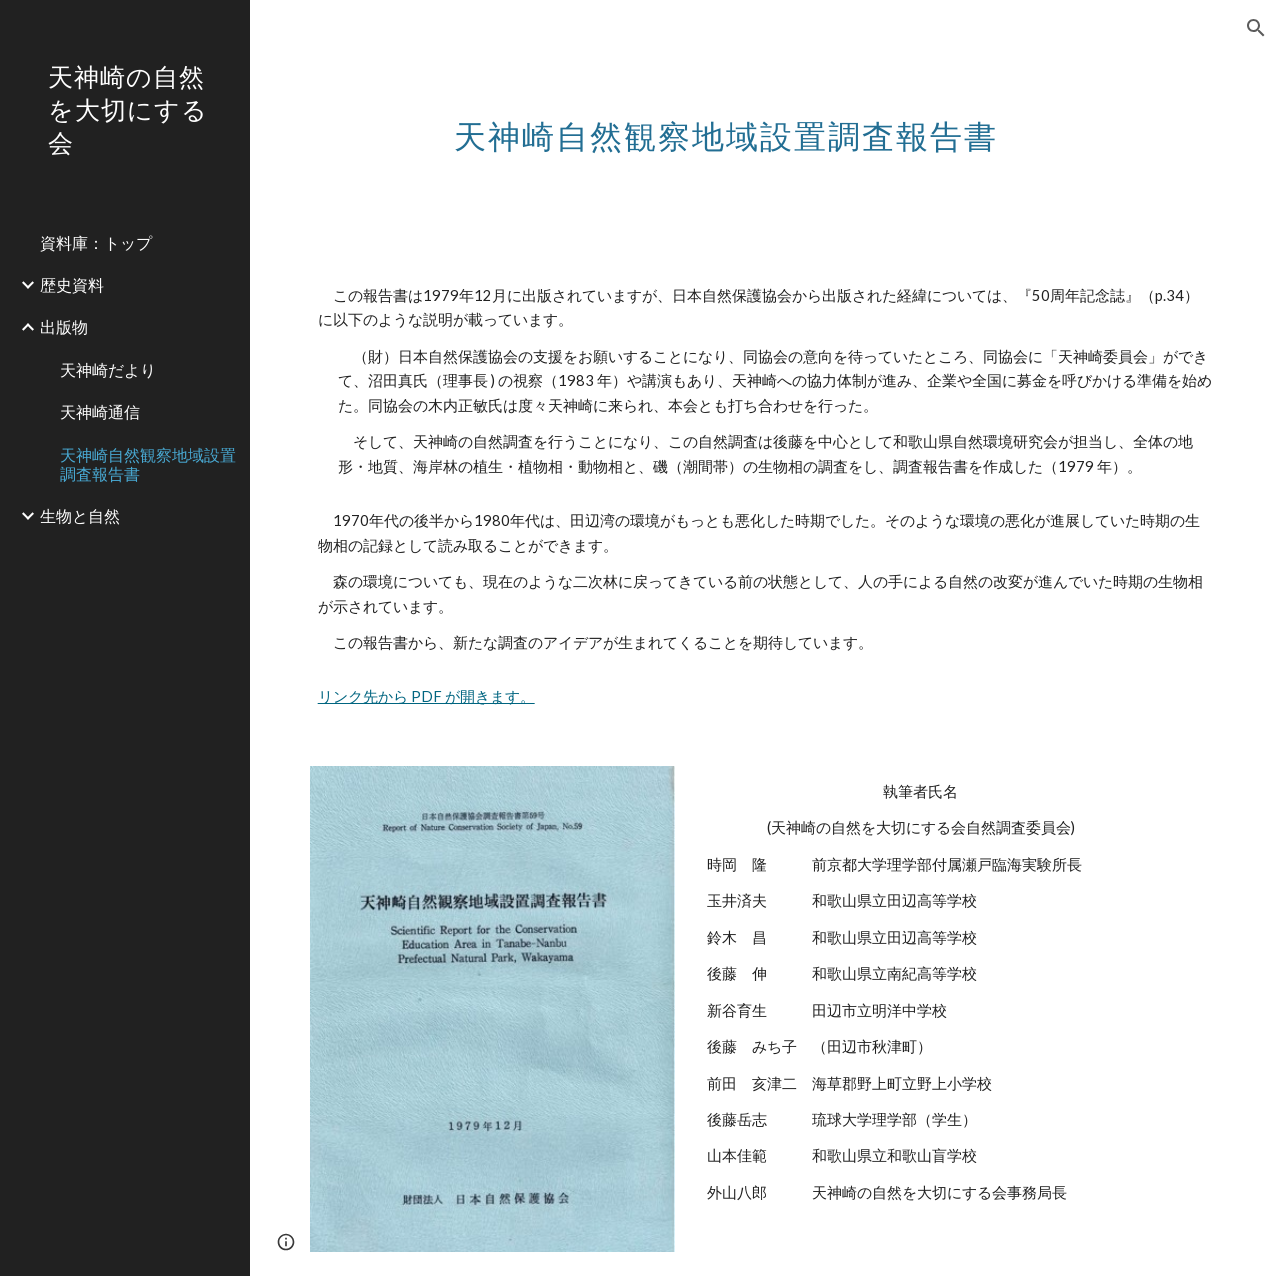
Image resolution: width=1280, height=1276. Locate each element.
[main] (726, 125)
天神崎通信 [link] (100, 411)
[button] (1256, 28)
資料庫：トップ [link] (96, 242)
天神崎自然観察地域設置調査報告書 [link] (148, 464)
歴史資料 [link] (72, 284)
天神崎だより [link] (108, 369)
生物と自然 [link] (80, 515)
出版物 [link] (64, 326)
